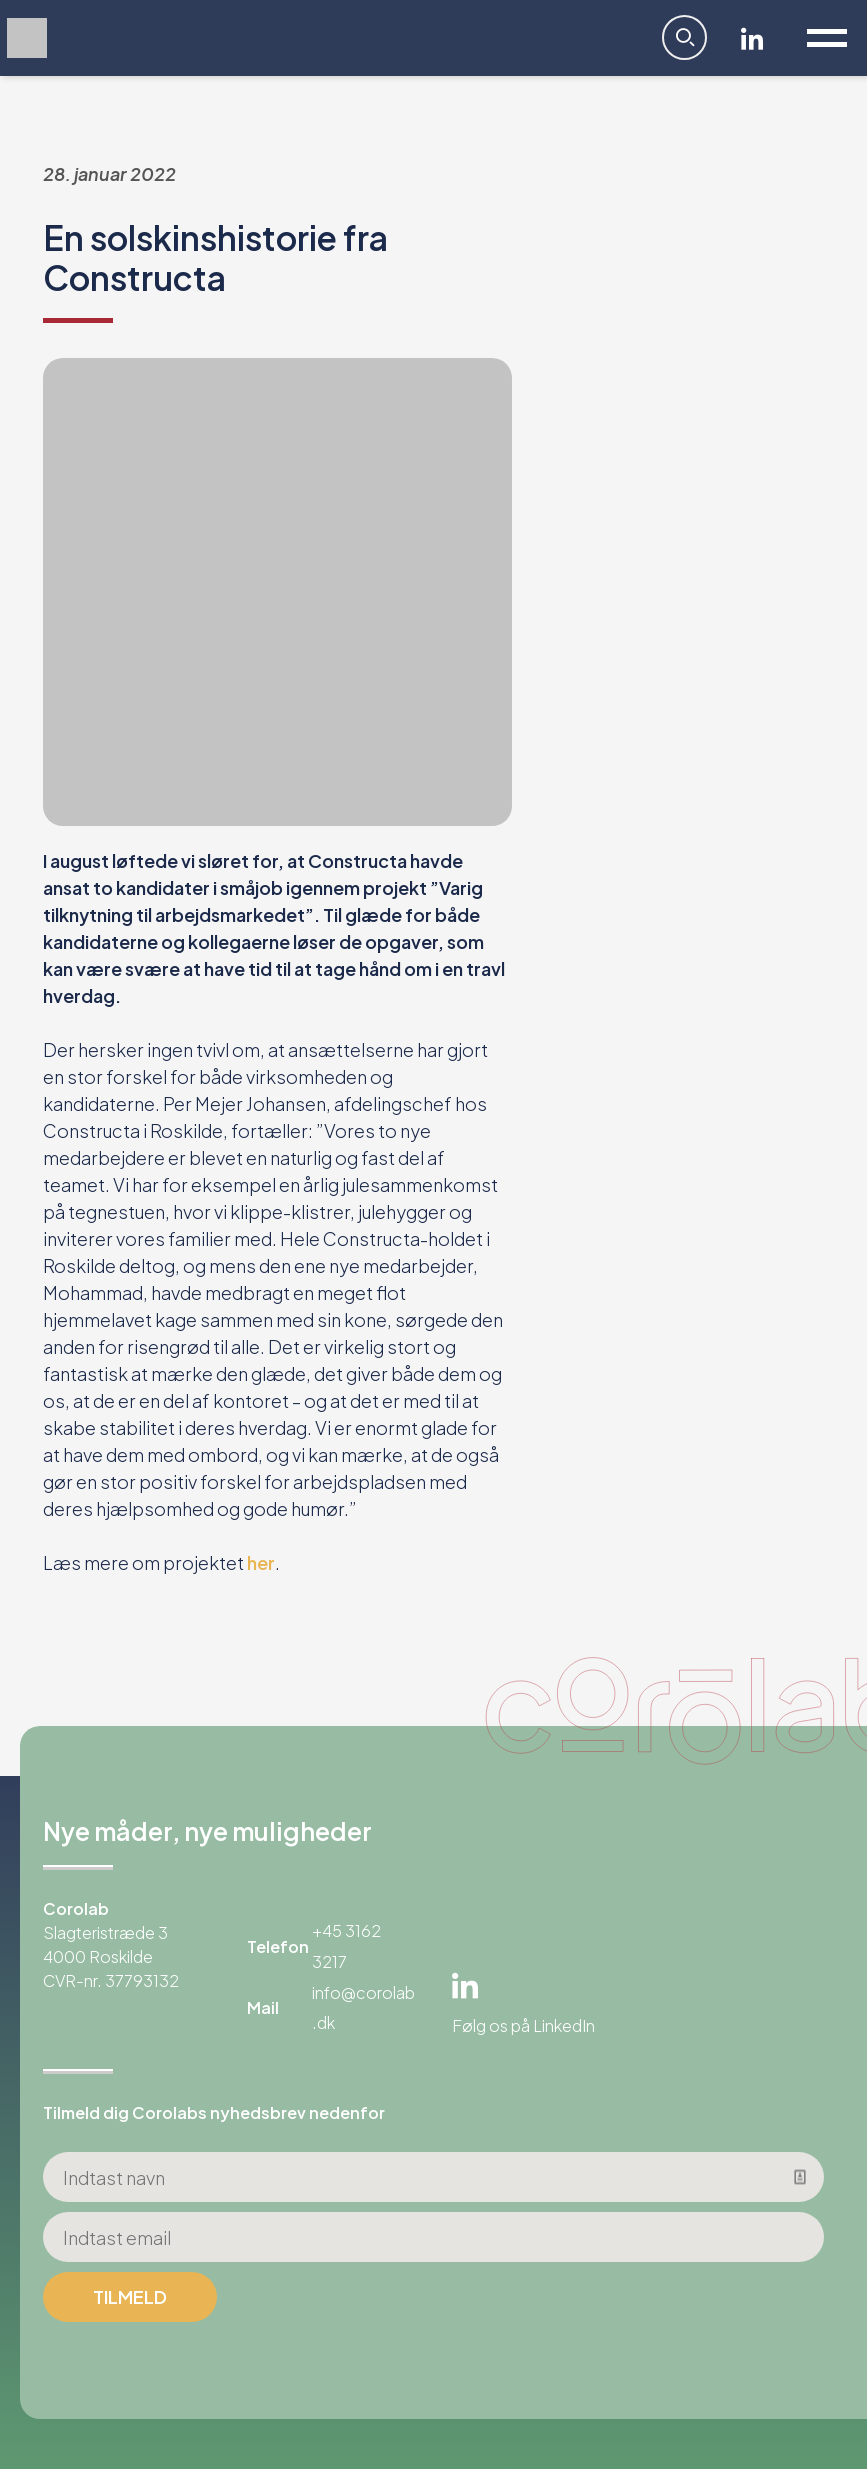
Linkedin (752, 38)
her (261, 1562)
